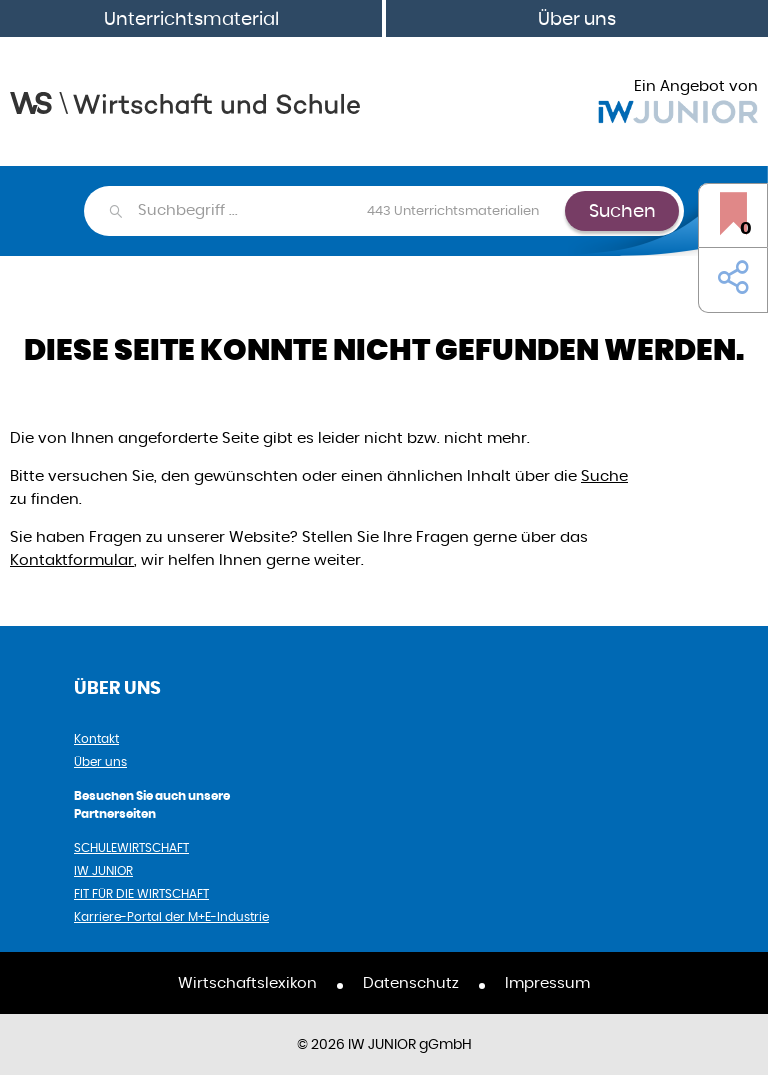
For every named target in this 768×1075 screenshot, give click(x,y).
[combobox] (350, 211)
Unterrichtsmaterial (191, 18)
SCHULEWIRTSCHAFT (131, 847)
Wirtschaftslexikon (247, 982)
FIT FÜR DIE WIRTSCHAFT (141, 893)
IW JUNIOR (103, 870)
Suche (604, 475)
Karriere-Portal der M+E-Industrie (171, 916)
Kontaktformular (72, 559)
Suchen (622, 210)
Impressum (547, 982)
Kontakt (96, 738)
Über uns (577, 18)
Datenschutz (411, 982)
